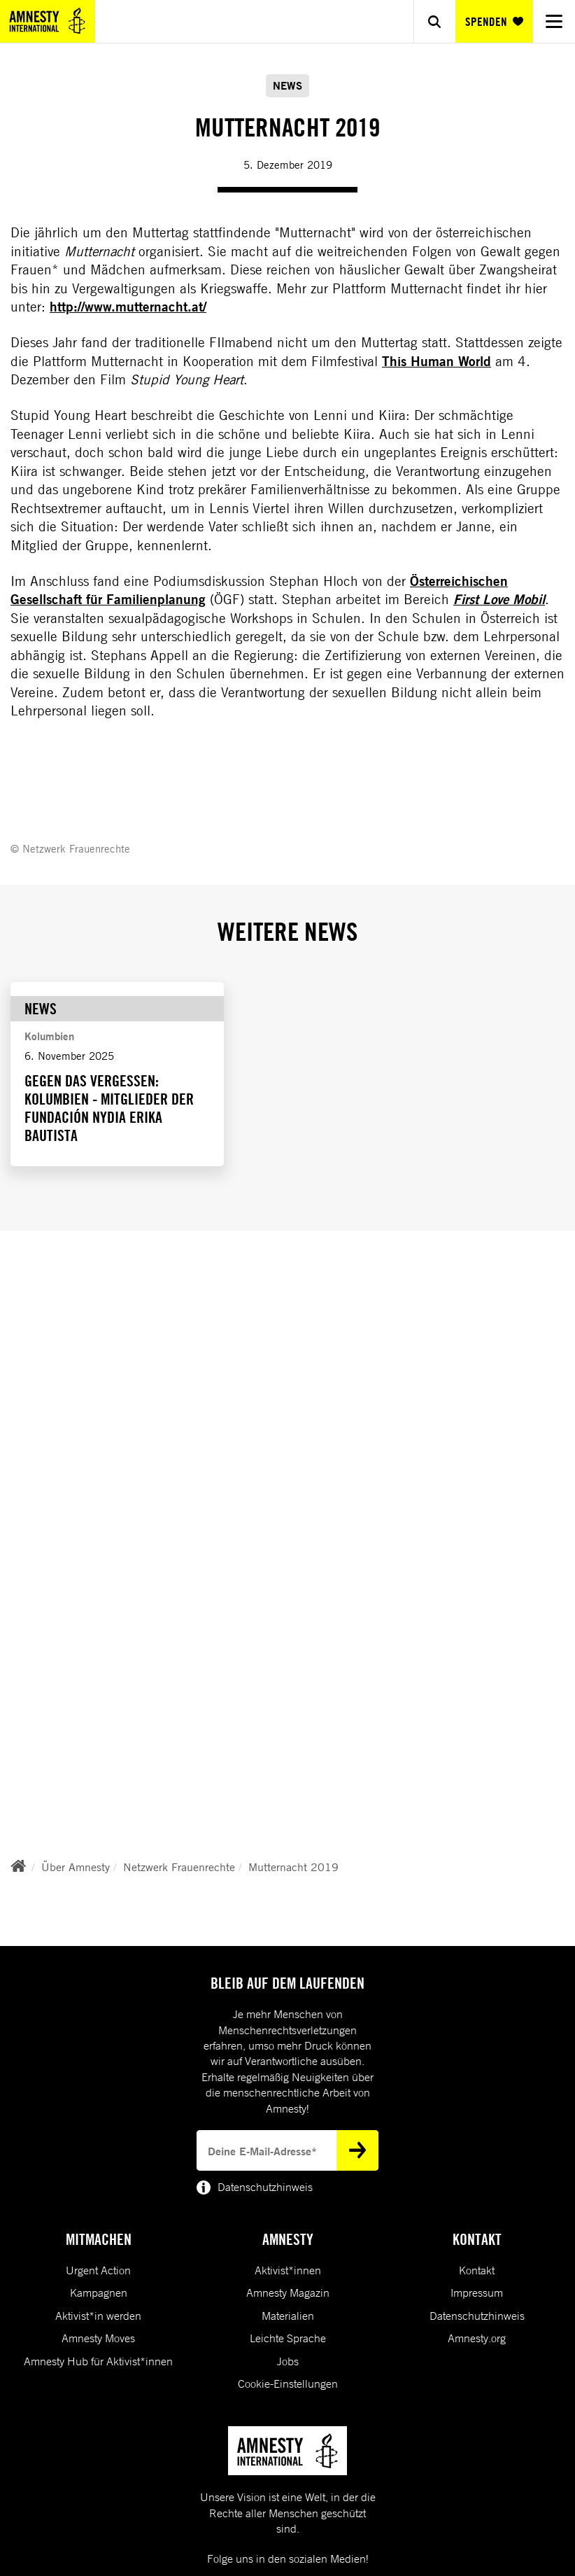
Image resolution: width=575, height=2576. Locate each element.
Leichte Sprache (288, 2338)
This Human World (436, 361)
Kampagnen (98, 2293)
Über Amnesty (75, 1867)
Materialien (288, 2316)
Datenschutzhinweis (477, 2316)
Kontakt (477, 2270)
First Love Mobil (499, 599)
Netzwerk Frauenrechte (179, 1867)
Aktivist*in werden (98, 2316)
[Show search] (434, 21)
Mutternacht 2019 (293, 1867)
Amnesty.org (477, 2338)
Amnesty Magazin (287, 2293)
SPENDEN (494, 21)
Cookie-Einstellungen (288, 2383)
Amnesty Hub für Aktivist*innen (98, 2361)
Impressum (476, 2293)
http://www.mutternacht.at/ (128, 306)
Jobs (288, 2361)
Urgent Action (98, 2270)
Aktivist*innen (288, 2270)
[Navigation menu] (554, 21)
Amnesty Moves (98, 2338)
